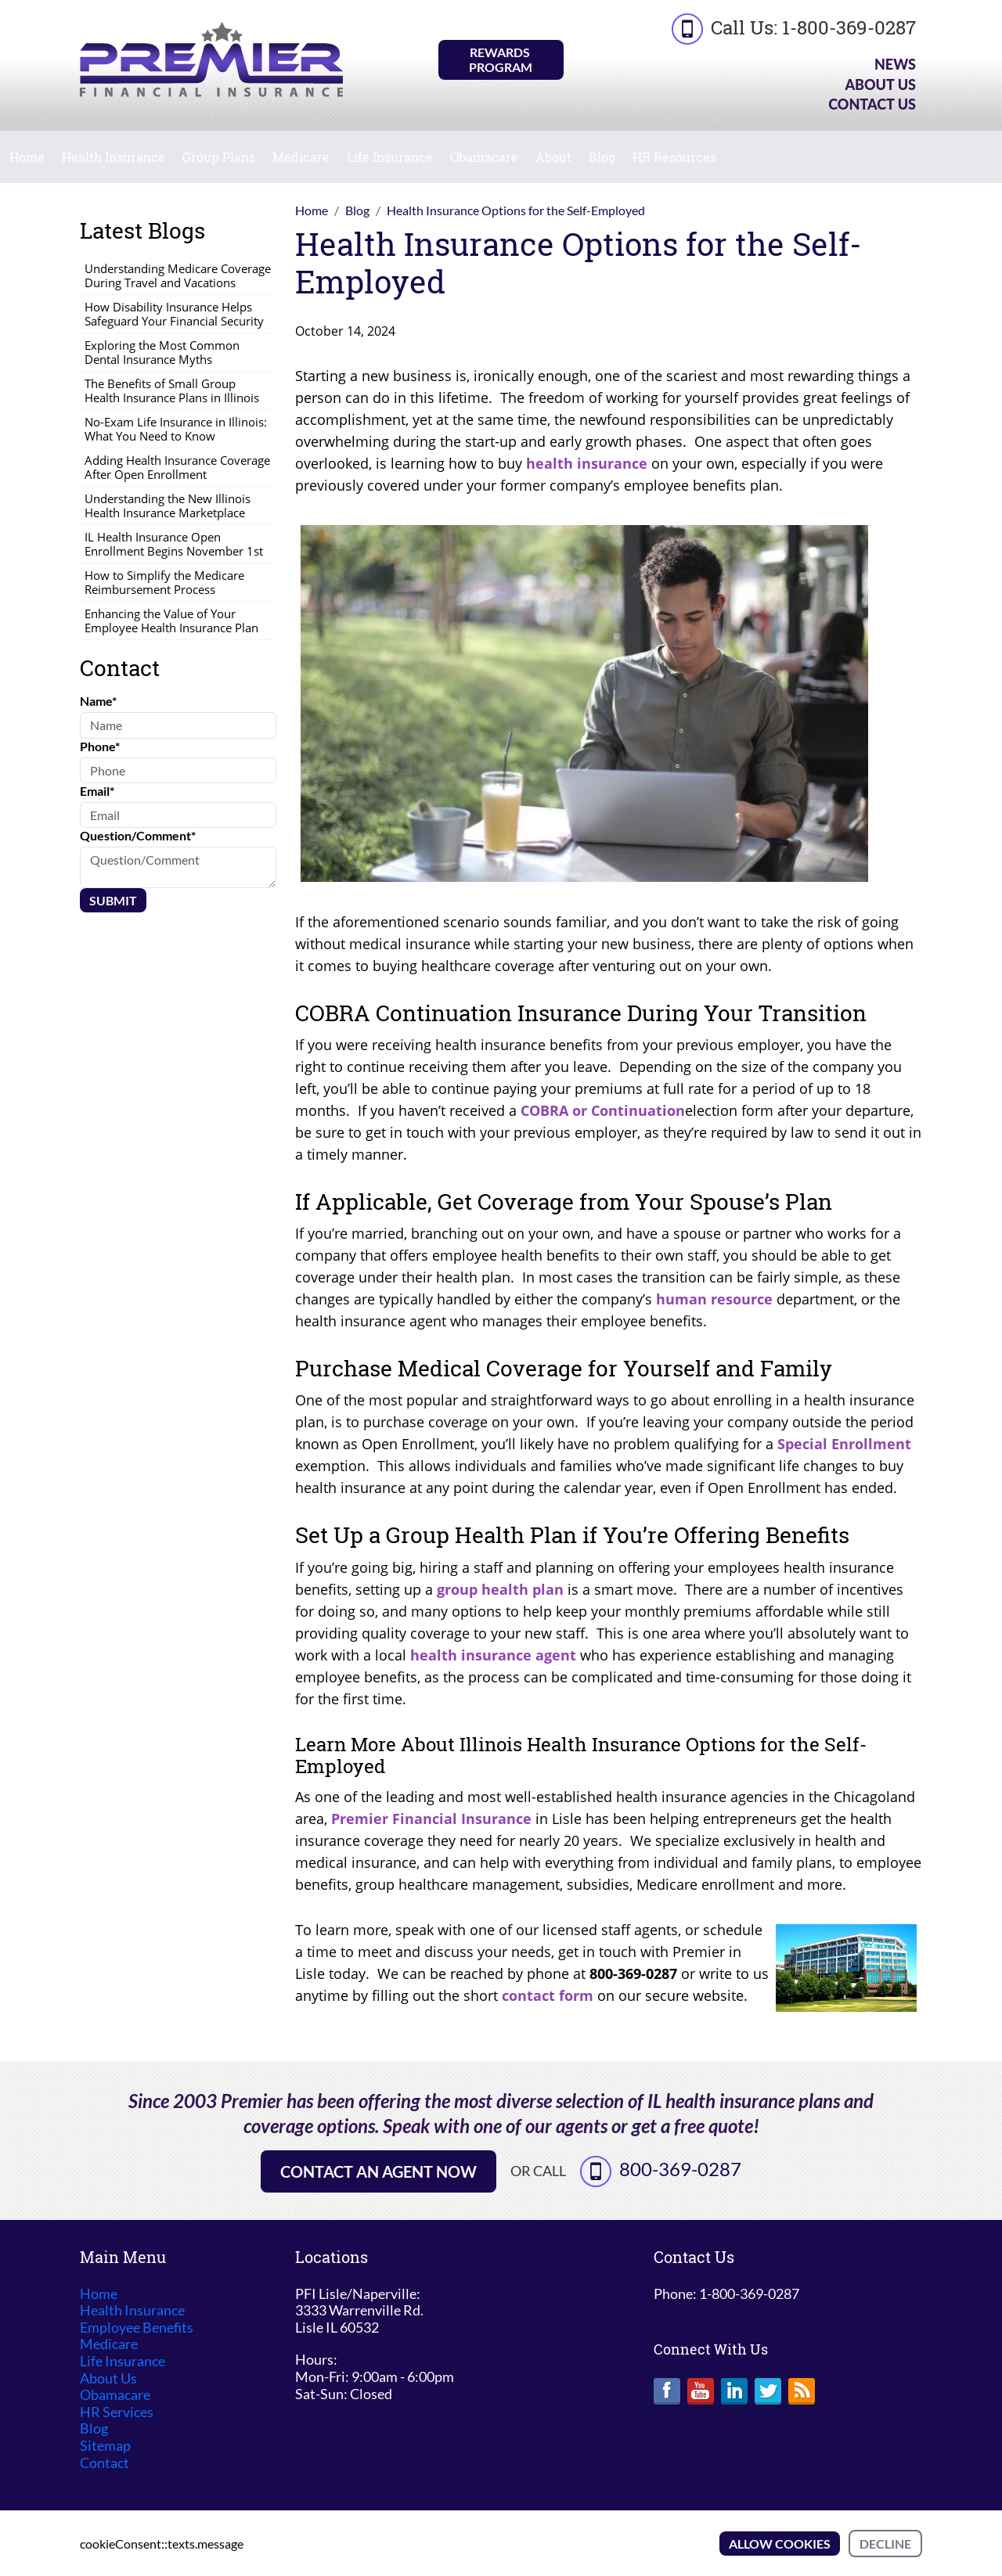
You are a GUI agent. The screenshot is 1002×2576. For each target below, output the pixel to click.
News (895, 64)
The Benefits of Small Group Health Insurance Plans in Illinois (172, 390)
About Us (880, 84)
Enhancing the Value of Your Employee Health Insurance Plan (171, 620)
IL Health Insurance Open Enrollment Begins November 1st (174, 544)
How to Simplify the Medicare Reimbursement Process (164, 582)
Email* (97, 790)
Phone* (100, 746)
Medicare (301, 157)
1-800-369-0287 (849, 27)
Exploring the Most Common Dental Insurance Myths (162, 352)
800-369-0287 (680, 2168)
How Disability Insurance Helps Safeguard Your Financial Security (174, 314)
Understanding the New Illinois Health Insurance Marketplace (167, 505)
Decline (885, 2543)
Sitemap (105, 2445)
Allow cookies (780, 2543)
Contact (104, 2463)
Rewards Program (500, 59)
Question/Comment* (138, 835)
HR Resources (674, 157)
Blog (602, 157)
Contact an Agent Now (378, 2171)
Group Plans (218, 157)
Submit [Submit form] (113, 900)
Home (27, 157)
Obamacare (484, 157)
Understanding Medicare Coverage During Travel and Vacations (178, 275)
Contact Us (872, 104)
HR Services (116, 2412)
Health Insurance (113, 157)
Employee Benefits (136, 2327)
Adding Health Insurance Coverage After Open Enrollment (177, 467)
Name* (98, 700)
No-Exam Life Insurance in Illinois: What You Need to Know (176, 429)
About (553, 157)
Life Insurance (390, 157)
